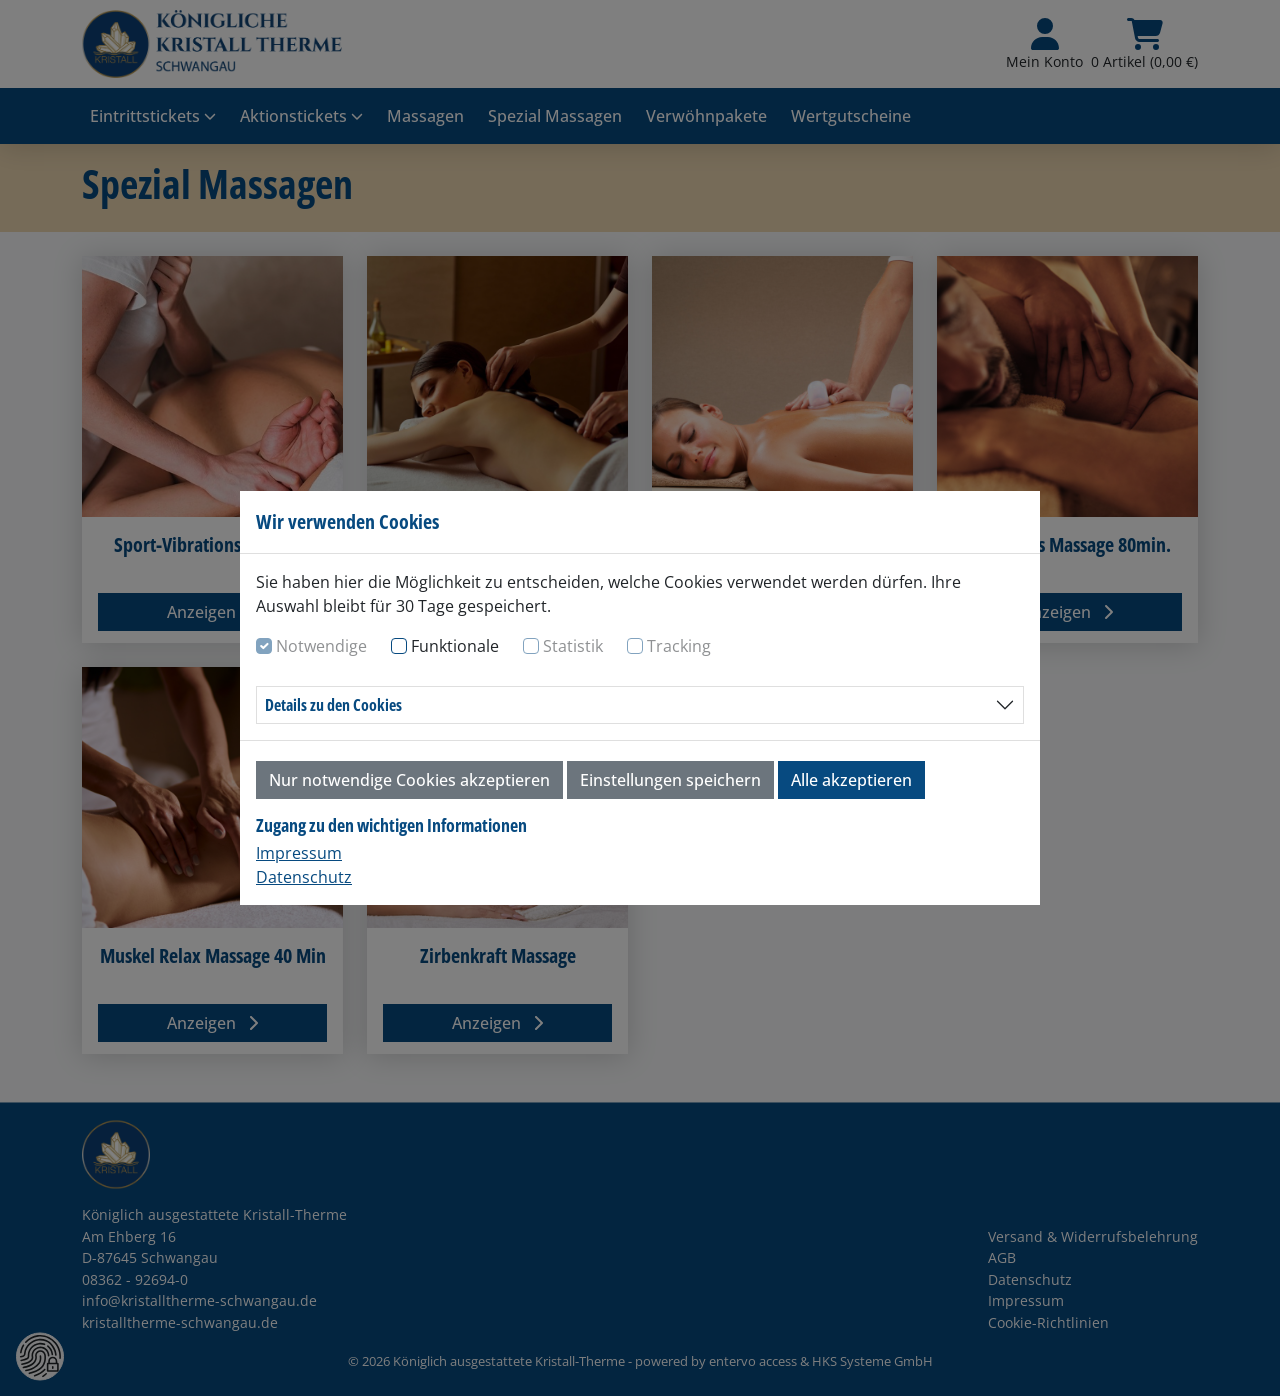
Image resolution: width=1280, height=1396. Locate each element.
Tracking (679, 646)
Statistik (573, 646)
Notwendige (321, 646)
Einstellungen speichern (670, 780)
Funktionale (455, 646)
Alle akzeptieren (851, 780)
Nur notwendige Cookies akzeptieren (409, 780)
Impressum (299, 853)
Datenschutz (304, 877)
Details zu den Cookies (333, 705)
